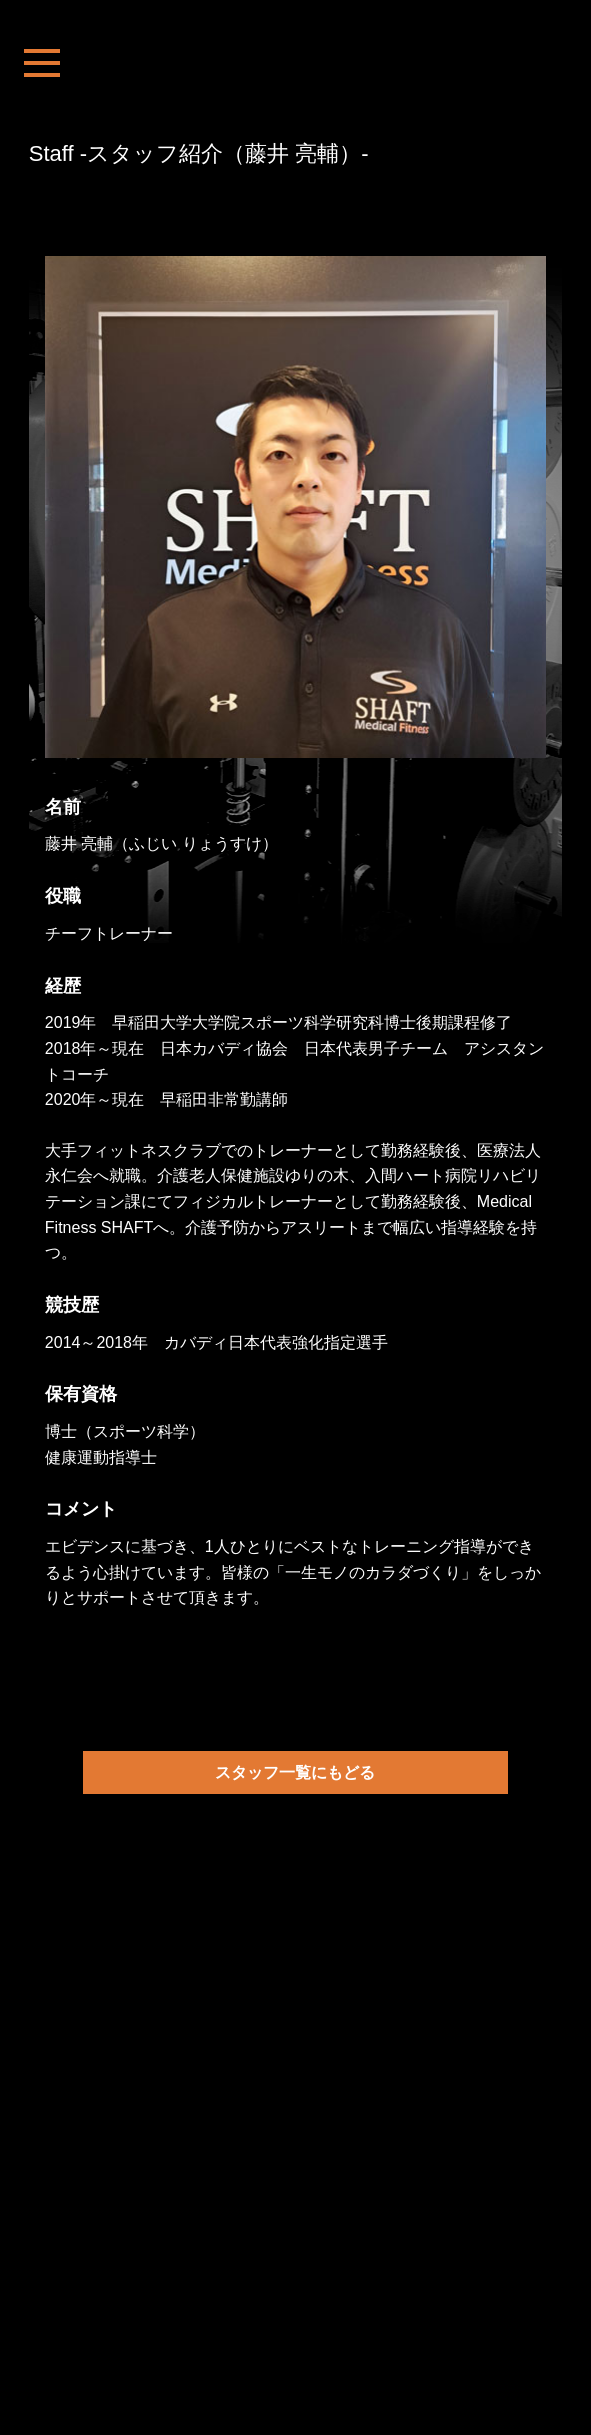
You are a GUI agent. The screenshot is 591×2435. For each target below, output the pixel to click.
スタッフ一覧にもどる (295, 1772)
